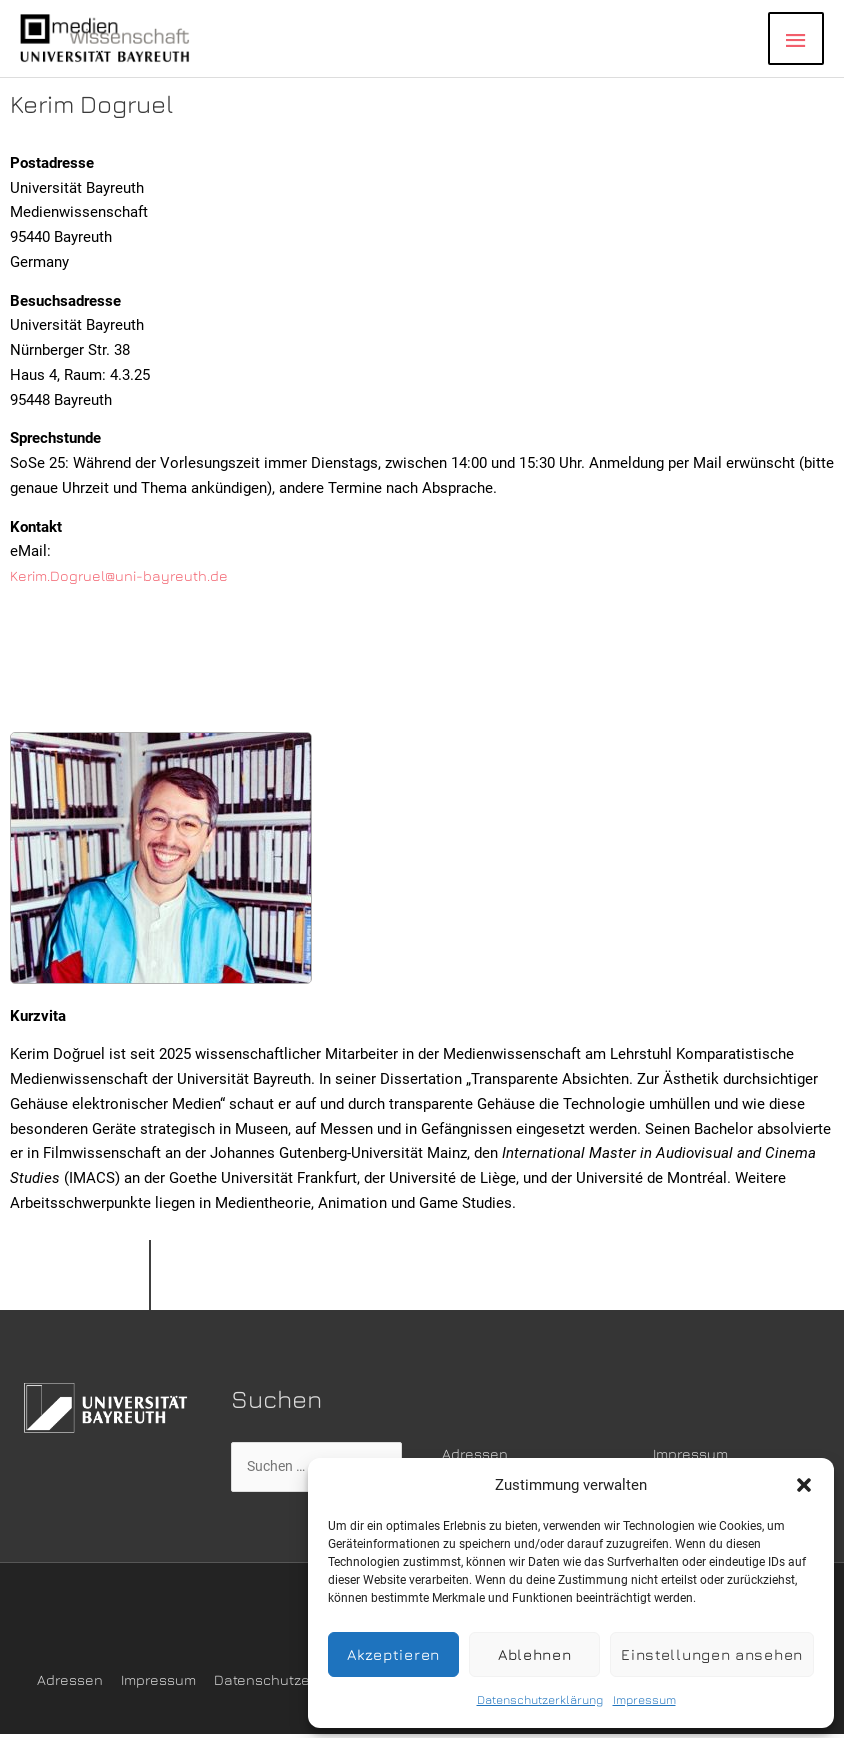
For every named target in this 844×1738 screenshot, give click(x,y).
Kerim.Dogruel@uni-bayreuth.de (122, 576)
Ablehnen (535, 1654)
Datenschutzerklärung (540, 1699)
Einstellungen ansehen (712, 1654)
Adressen (475, 1454)
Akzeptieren (393, 1654)
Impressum (644, 1699)
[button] (804, 1485)
